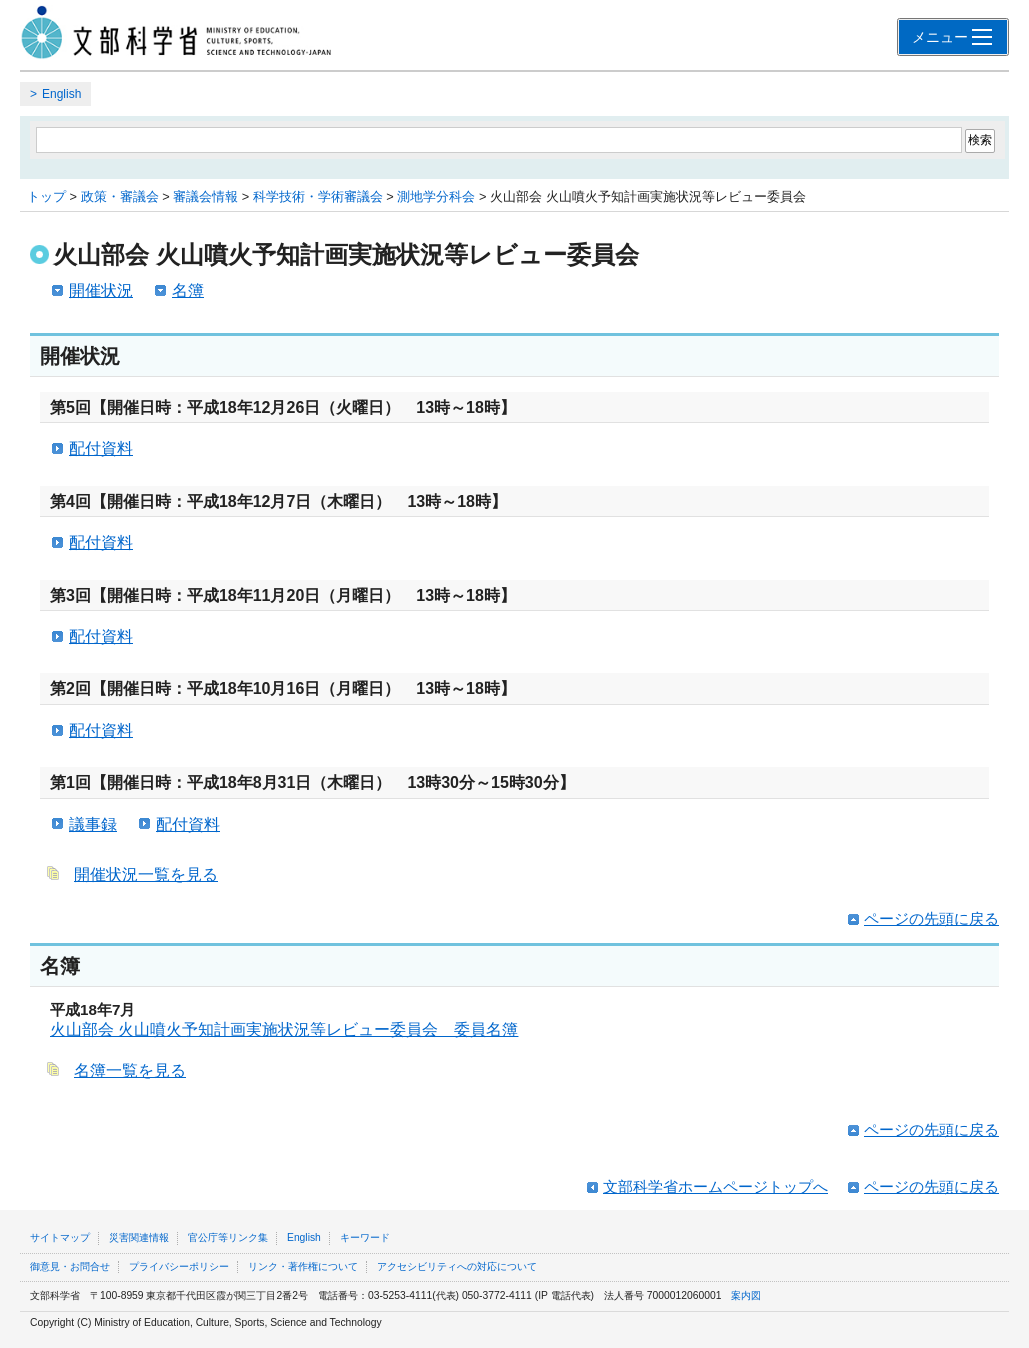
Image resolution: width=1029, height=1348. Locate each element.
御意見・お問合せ (70, 1266)
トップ (46, 196)
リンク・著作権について (303, 1266)
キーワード (365, 1237)
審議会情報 (205, 196)
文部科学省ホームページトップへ (715, 1186)
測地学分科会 (436, 196)
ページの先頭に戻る (931, 918)
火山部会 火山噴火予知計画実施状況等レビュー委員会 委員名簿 (284, 1029)
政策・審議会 (120, 196)
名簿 (188, 290)
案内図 (746, 1295)
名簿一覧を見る (130, 1070)
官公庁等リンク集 (228, 1237)
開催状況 (101, 290)
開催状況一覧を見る (146, 874)
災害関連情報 (139, 1237)
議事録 (93, 824)
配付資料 (101, 448)
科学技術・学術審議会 (318, 196)
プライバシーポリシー (179, 1266)
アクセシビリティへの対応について (457, 1266)
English (61, 94)
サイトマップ (60, 1237)
